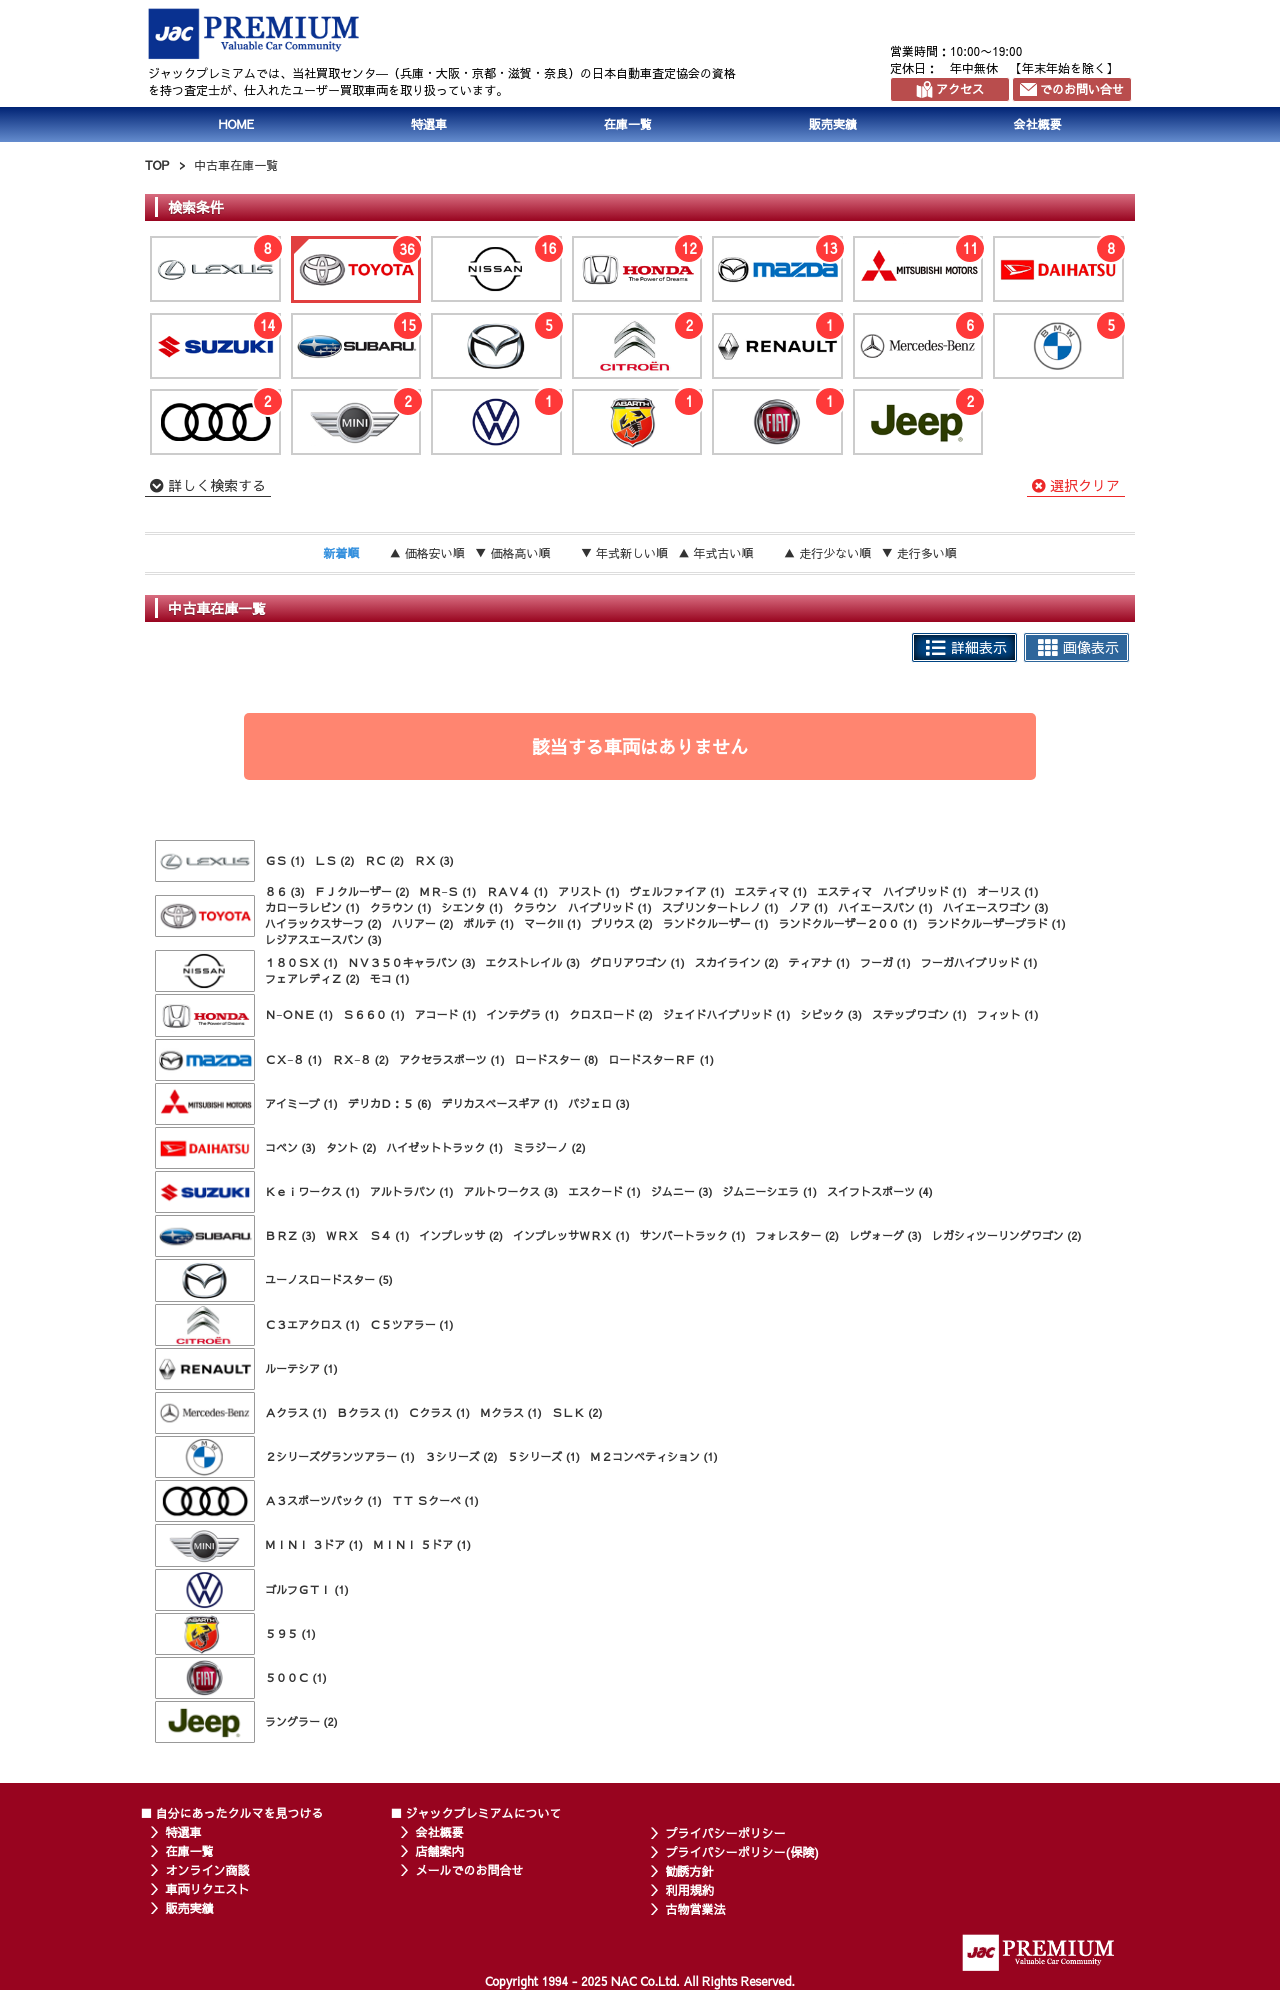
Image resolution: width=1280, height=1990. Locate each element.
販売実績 (833, 124)
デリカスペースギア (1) (499, 1103)
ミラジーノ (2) (549, 1147)
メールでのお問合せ (470, 1870)
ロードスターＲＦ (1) (661, 1059)
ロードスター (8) (557, 1059)
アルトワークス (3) (510, 1191)
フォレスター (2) (797, 1235)
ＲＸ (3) (434, 860)
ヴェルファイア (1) (677, 891)
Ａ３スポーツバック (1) (323, 1500)
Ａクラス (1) (296, 1412)
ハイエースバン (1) (885, 907)
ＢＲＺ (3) (290, 1235)
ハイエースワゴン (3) (996, 907)
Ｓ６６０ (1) (374, 1014)
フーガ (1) (885, 962)
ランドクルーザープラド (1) (996, 923)
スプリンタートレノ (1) (720, 907)
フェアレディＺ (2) (312, 978)
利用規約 (690, 1890)
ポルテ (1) (488, 923)
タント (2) (351, 1147)
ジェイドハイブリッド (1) (727, 1014)
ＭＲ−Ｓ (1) (447, 891)
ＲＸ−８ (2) (360, 1059)
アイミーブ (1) (301, 1103)
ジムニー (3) (682, 1191)
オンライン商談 (208, 1870)
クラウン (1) (401, 907)
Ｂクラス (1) (368, 1412)
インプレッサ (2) (461, 1235)
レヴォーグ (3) (885, 1235)
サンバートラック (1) (693, 1235)
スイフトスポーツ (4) (880, 1191)
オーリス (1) (1008, 891)
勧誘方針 (690, 1871)
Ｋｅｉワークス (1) (312, 1191)
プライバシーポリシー (726, 1833)
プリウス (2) (622, 923)
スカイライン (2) (737, 962)
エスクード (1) (604, 1191)
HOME (236, 124)
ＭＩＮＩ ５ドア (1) (422, 1544)
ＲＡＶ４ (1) (517, 891)
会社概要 (1038, 124)
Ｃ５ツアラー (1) (412, 1324)
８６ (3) (285, 891)
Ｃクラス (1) (439, 1412)
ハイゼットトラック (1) (444, 1147)
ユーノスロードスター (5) (329, 1279)
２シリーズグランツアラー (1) (340, 1456)
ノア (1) (808, 907)
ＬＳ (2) (335, 860)
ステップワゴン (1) (919, 1014)
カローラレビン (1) (312, 907)
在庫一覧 (628, 124)
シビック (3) (831, 1014)
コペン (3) (290, 1147)
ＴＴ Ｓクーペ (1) (435, 1500)
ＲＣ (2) (384, 860)
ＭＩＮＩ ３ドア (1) (314, 1544)
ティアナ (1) (819, 962)
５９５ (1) (290, 1633)
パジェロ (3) (599, 1103)
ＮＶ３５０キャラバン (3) (412, 962)
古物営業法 (696, 1909)
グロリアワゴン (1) (637, 962)
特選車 (429, 124)
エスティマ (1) (770, 891)
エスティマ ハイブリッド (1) (892, 891)
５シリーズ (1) (543, 1456)
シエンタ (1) (472, 907)
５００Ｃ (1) (296, 1677)
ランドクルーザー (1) (716, 923)
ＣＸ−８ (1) (293, 1059)
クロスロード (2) (611, 1014)
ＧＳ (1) (285, 860)
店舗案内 (440, 1851)
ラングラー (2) (301, 1721)
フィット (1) (1008, 1014)
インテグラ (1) (522, 1014)
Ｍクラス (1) (511, 1412)
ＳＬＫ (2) (577, 1412)
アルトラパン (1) (412, 1191)
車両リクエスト (208, 1889)
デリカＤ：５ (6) (390, 1103)
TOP (157, 165)
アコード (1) (446, 1014)
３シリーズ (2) (461, 1456)
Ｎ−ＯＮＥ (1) (299, 1014)
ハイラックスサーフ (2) (323, 923)
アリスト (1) (589, 891)
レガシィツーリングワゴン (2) (1007, 1235)
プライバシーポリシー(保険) (742, 1852)
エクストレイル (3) (532, 962)
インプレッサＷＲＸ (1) (571, 1235)
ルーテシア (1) (301, 1368)
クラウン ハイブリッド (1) (582, 907)
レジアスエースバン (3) (323, 939)
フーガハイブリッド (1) (979, 962)
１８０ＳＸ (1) (301, 962)
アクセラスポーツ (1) (452, 1059)
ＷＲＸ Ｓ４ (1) (368, 1235)
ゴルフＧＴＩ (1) (307, 1589)
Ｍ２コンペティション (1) (654, 1456)
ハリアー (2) (423, 923)
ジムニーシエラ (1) (769, 1191)
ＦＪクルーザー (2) (362, 891)
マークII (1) (552, 923)
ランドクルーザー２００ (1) (847, 923)
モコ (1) (390, 978)
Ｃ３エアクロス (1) (312, 1324)
